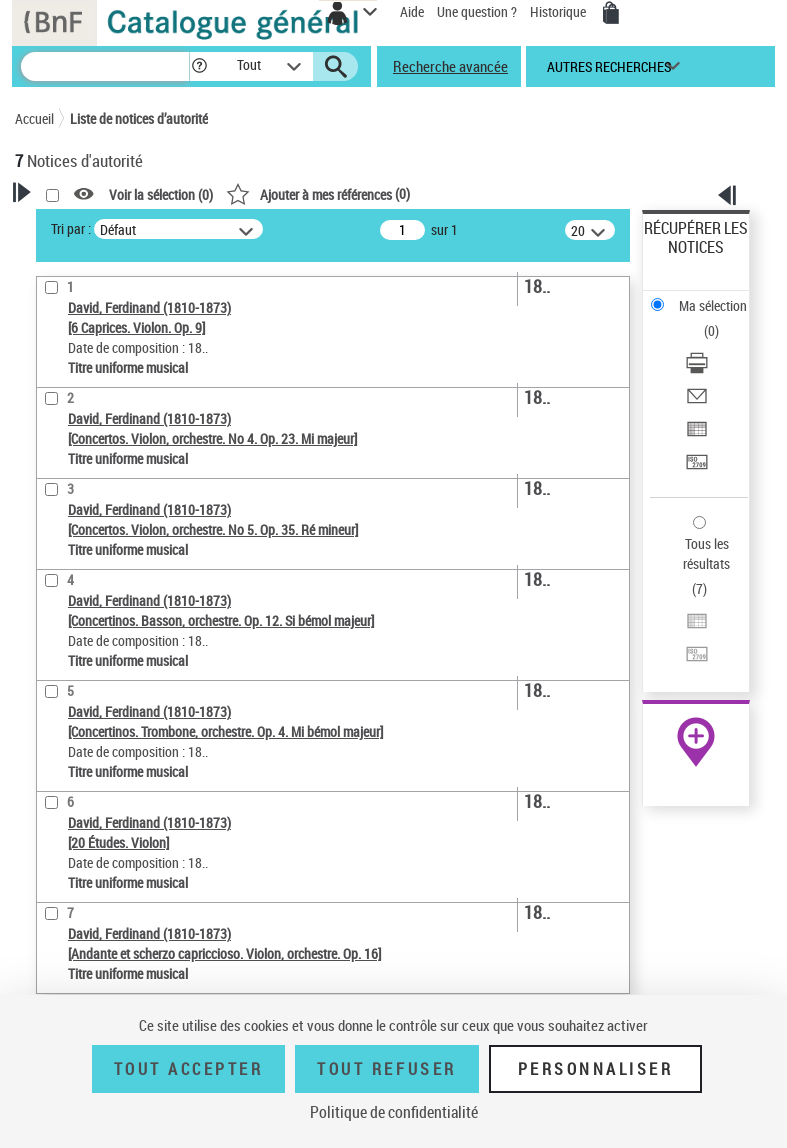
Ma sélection (713, 305)
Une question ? (477, 11)
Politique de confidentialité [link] (394, 1112)
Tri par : (71, 228)
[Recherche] (105, 66)
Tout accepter (189, 1069)
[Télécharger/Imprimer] (697, 369)
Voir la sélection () (161, 194)
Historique (559, 11)
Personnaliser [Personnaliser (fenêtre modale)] (596, 1069)
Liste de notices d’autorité (139, 118)
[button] (199, 66)
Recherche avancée (450, 66)
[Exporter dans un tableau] (697, 435)
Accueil (34, 118)
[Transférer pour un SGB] (697, 468)
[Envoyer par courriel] (697, 402)
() (318, 193)
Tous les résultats (706, 553)
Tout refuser (386, 1069)
